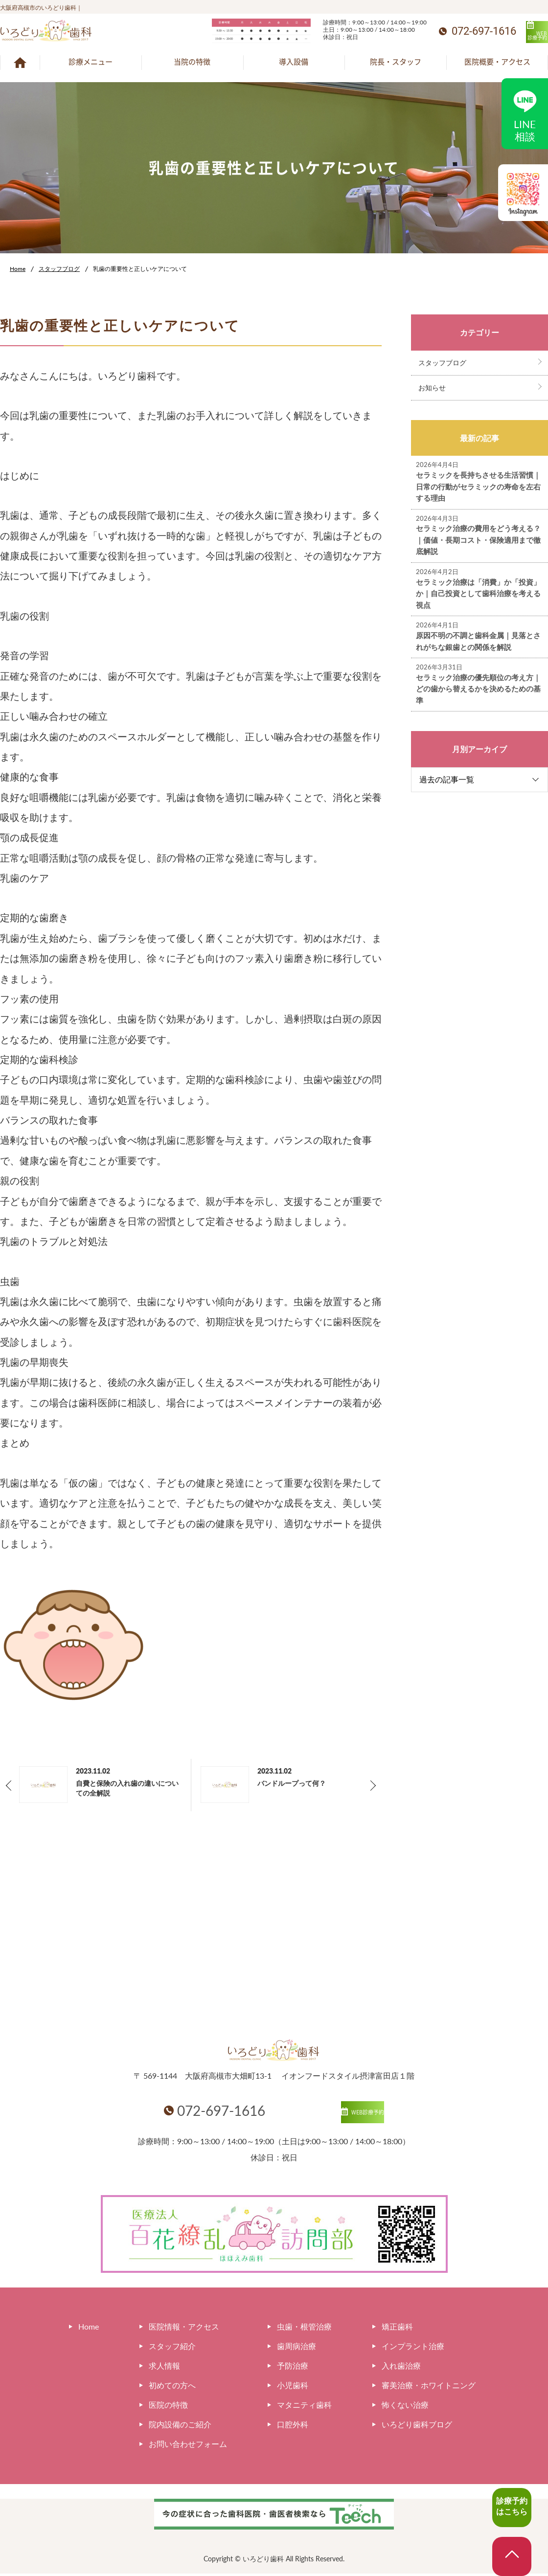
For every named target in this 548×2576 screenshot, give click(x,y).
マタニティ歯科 (304, 2407)
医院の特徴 (168, 2407)
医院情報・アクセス (184, 2328)
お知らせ (432, 387)
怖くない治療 (405, 2407)
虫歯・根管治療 (304, 2328)
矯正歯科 (397, 2328)
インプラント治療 (413, 2348)
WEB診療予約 (508, 33)
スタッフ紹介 (172, 2348)
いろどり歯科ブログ (417, 2426)
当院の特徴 (192, 61)
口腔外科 (292, 2426)
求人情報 (164, 2368)
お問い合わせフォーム (188, 2446)
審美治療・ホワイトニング (429, 2387)
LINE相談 (525, 113)
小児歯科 (292, 2387)
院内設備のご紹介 (180, 2426)
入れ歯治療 (401, 2368)
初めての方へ (172, 2387)
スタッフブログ (59, 268)
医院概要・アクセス (497, 61)
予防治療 (292, 2368)
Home (17, 268)
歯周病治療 (296, 2348)
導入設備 (293, 61)
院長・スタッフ (395, 61)
